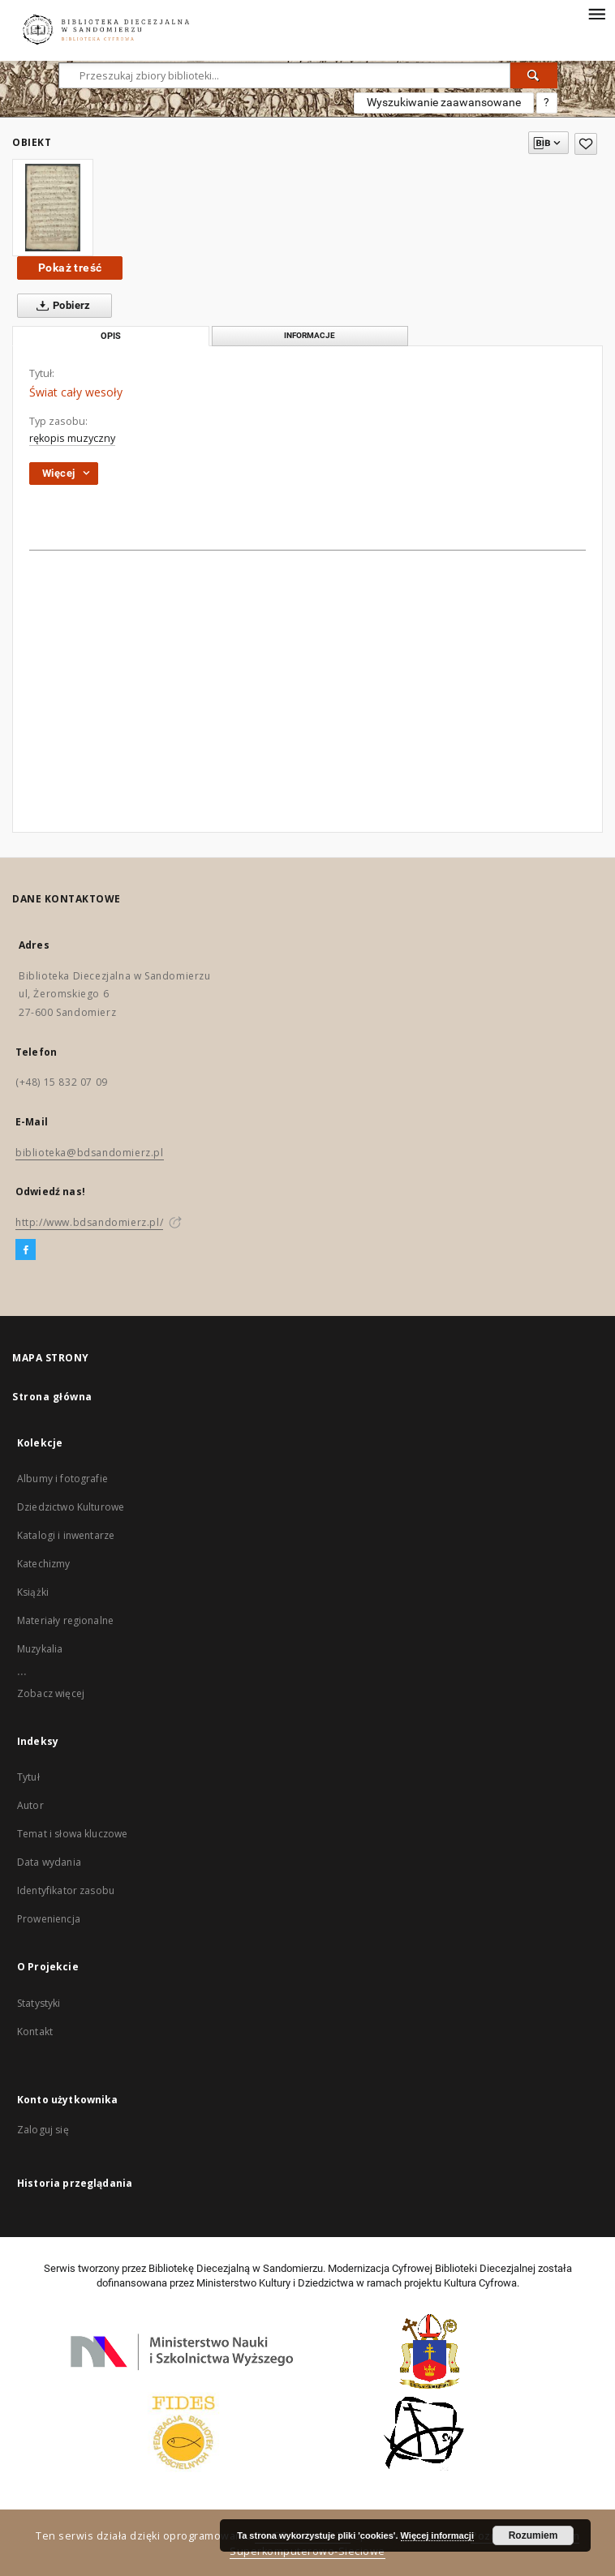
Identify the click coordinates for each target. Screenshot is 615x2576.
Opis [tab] (111, 336)
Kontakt (35, 2031)
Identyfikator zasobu (65, 1890)
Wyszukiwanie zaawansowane (444, 102)
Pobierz (60, 306)
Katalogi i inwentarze (65, 1535)
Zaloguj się (43, 2130)
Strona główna (52, 1397)
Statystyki (39, 2003)
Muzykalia (39, 1649)
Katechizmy (44, 1564)
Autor (30, 1805)
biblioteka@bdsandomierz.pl (89, 1152)
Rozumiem (533, 2535)
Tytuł (28, 1777)
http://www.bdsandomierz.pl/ (89, 1222)
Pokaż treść (69, 267)
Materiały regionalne (65, 1620)
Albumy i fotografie (62, 1478)
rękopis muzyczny (72, 438)
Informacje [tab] (309, 335)
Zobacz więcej (50, 1693)
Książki (33, 1592)
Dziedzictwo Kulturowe (70, 1507)
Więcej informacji (437, 2535)
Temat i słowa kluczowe (72, 1834)
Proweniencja (48, 1919)
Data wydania (49, 1862)
